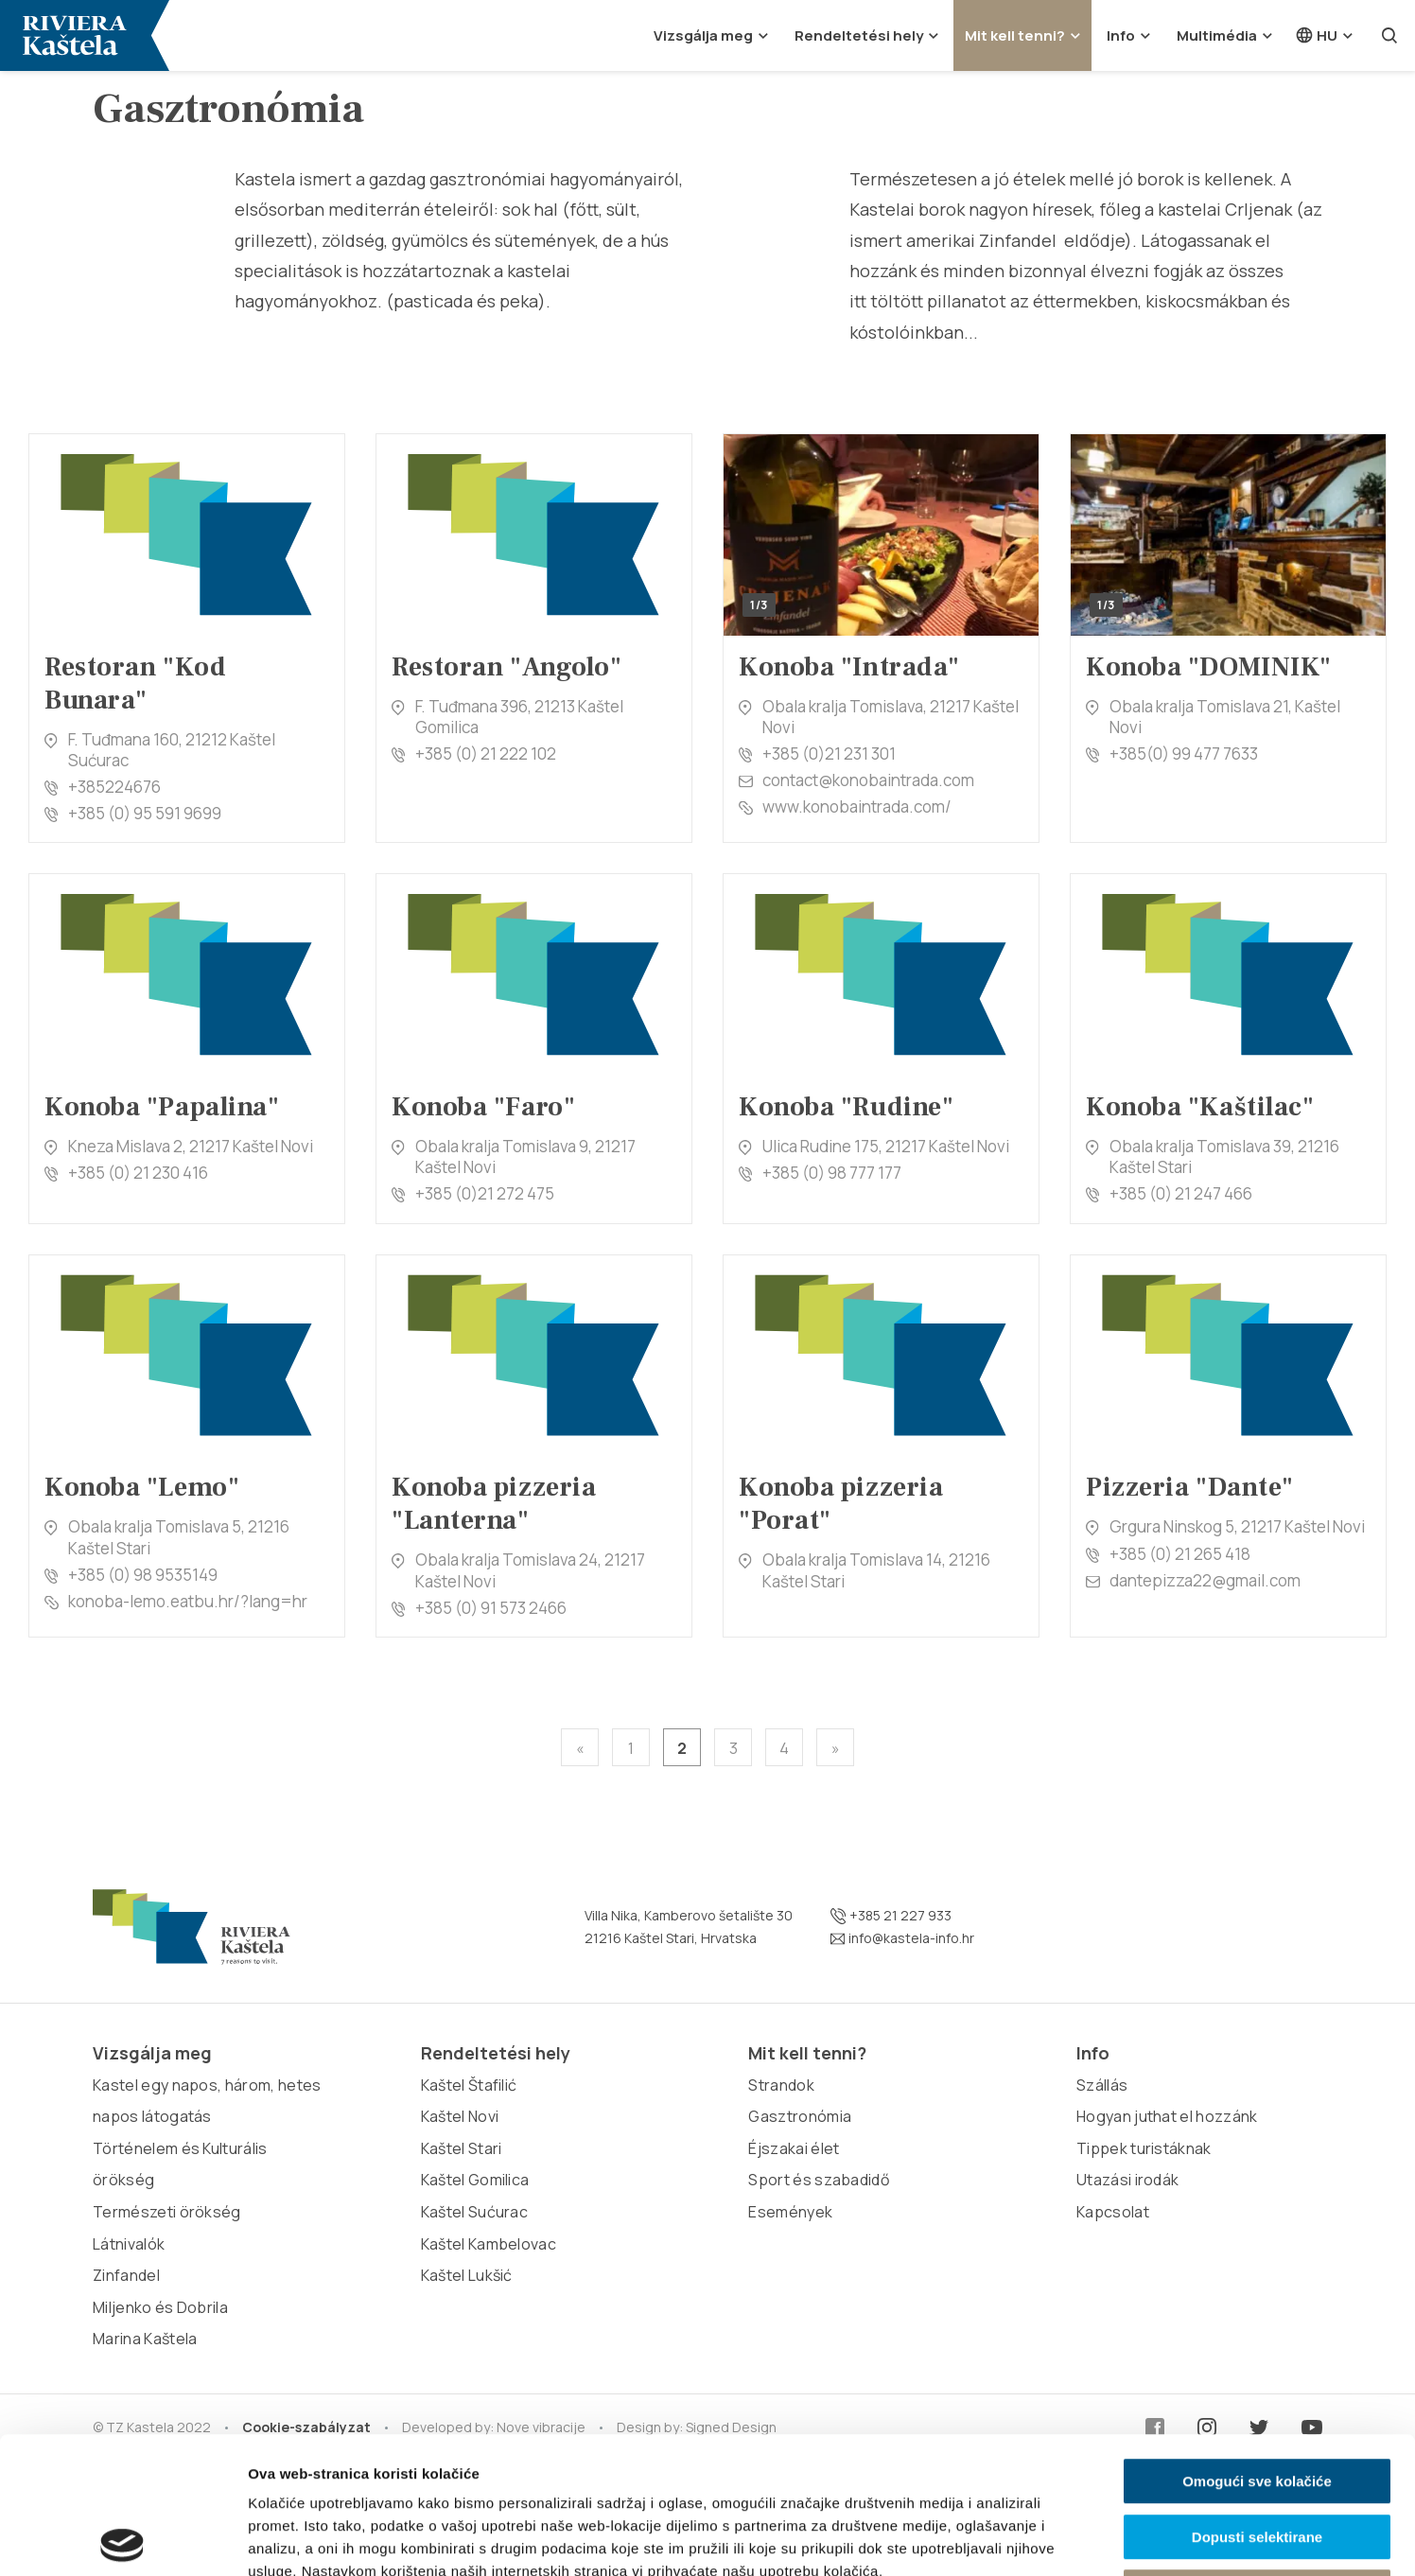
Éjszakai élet (793, 2148)
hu (1316, 35)
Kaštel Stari (461, 2148)
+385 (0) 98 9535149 (143, 1575)
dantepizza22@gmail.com (1205, 1580)
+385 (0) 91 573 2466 (491, 1608)
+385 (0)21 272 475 (484, 1193)
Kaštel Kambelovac (488, 2244)
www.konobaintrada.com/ (857, 806)
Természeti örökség (167, 2211)
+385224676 (114, 786)
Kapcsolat (1112, 2211)
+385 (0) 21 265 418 (1179, 1554)
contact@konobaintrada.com (868, 780)
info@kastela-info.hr (902, 1938)
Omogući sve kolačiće (1257, 2345)
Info (1121, 35)
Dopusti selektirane (1257, 2400)
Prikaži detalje (980, 2539)
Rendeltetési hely (859, 35)
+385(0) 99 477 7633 (1183, 753)
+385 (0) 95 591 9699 (144, 813)
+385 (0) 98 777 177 (831, 1172)
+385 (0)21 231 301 (829, 753)
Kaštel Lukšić (467, 2275)
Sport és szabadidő (818, 2179)
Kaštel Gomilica (475, 2179)
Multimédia (1217, 35)
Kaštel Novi (460, 2116)
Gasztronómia (799, 2116)
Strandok (781, 2085)
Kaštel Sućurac (474, 2211)
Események (790, 2211)
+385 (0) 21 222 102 (485, 753)
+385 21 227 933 (891, 1915)
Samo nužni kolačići (1256, 2455)
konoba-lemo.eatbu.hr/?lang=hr (187, 1601)
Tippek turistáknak (1144, 2148)
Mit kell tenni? (1015, 35)
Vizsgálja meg (703, 35)
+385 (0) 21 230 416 (138, 1172)
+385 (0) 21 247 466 (1180, 1193)
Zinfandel (126, 2275)
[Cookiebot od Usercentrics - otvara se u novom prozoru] (122, 2539)
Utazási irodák (1127, 2179)
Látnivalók (129, 2244)
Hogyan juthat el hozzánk (1167, 2116)
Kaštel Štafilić (469, 2085)
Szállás (1101, 2085)
